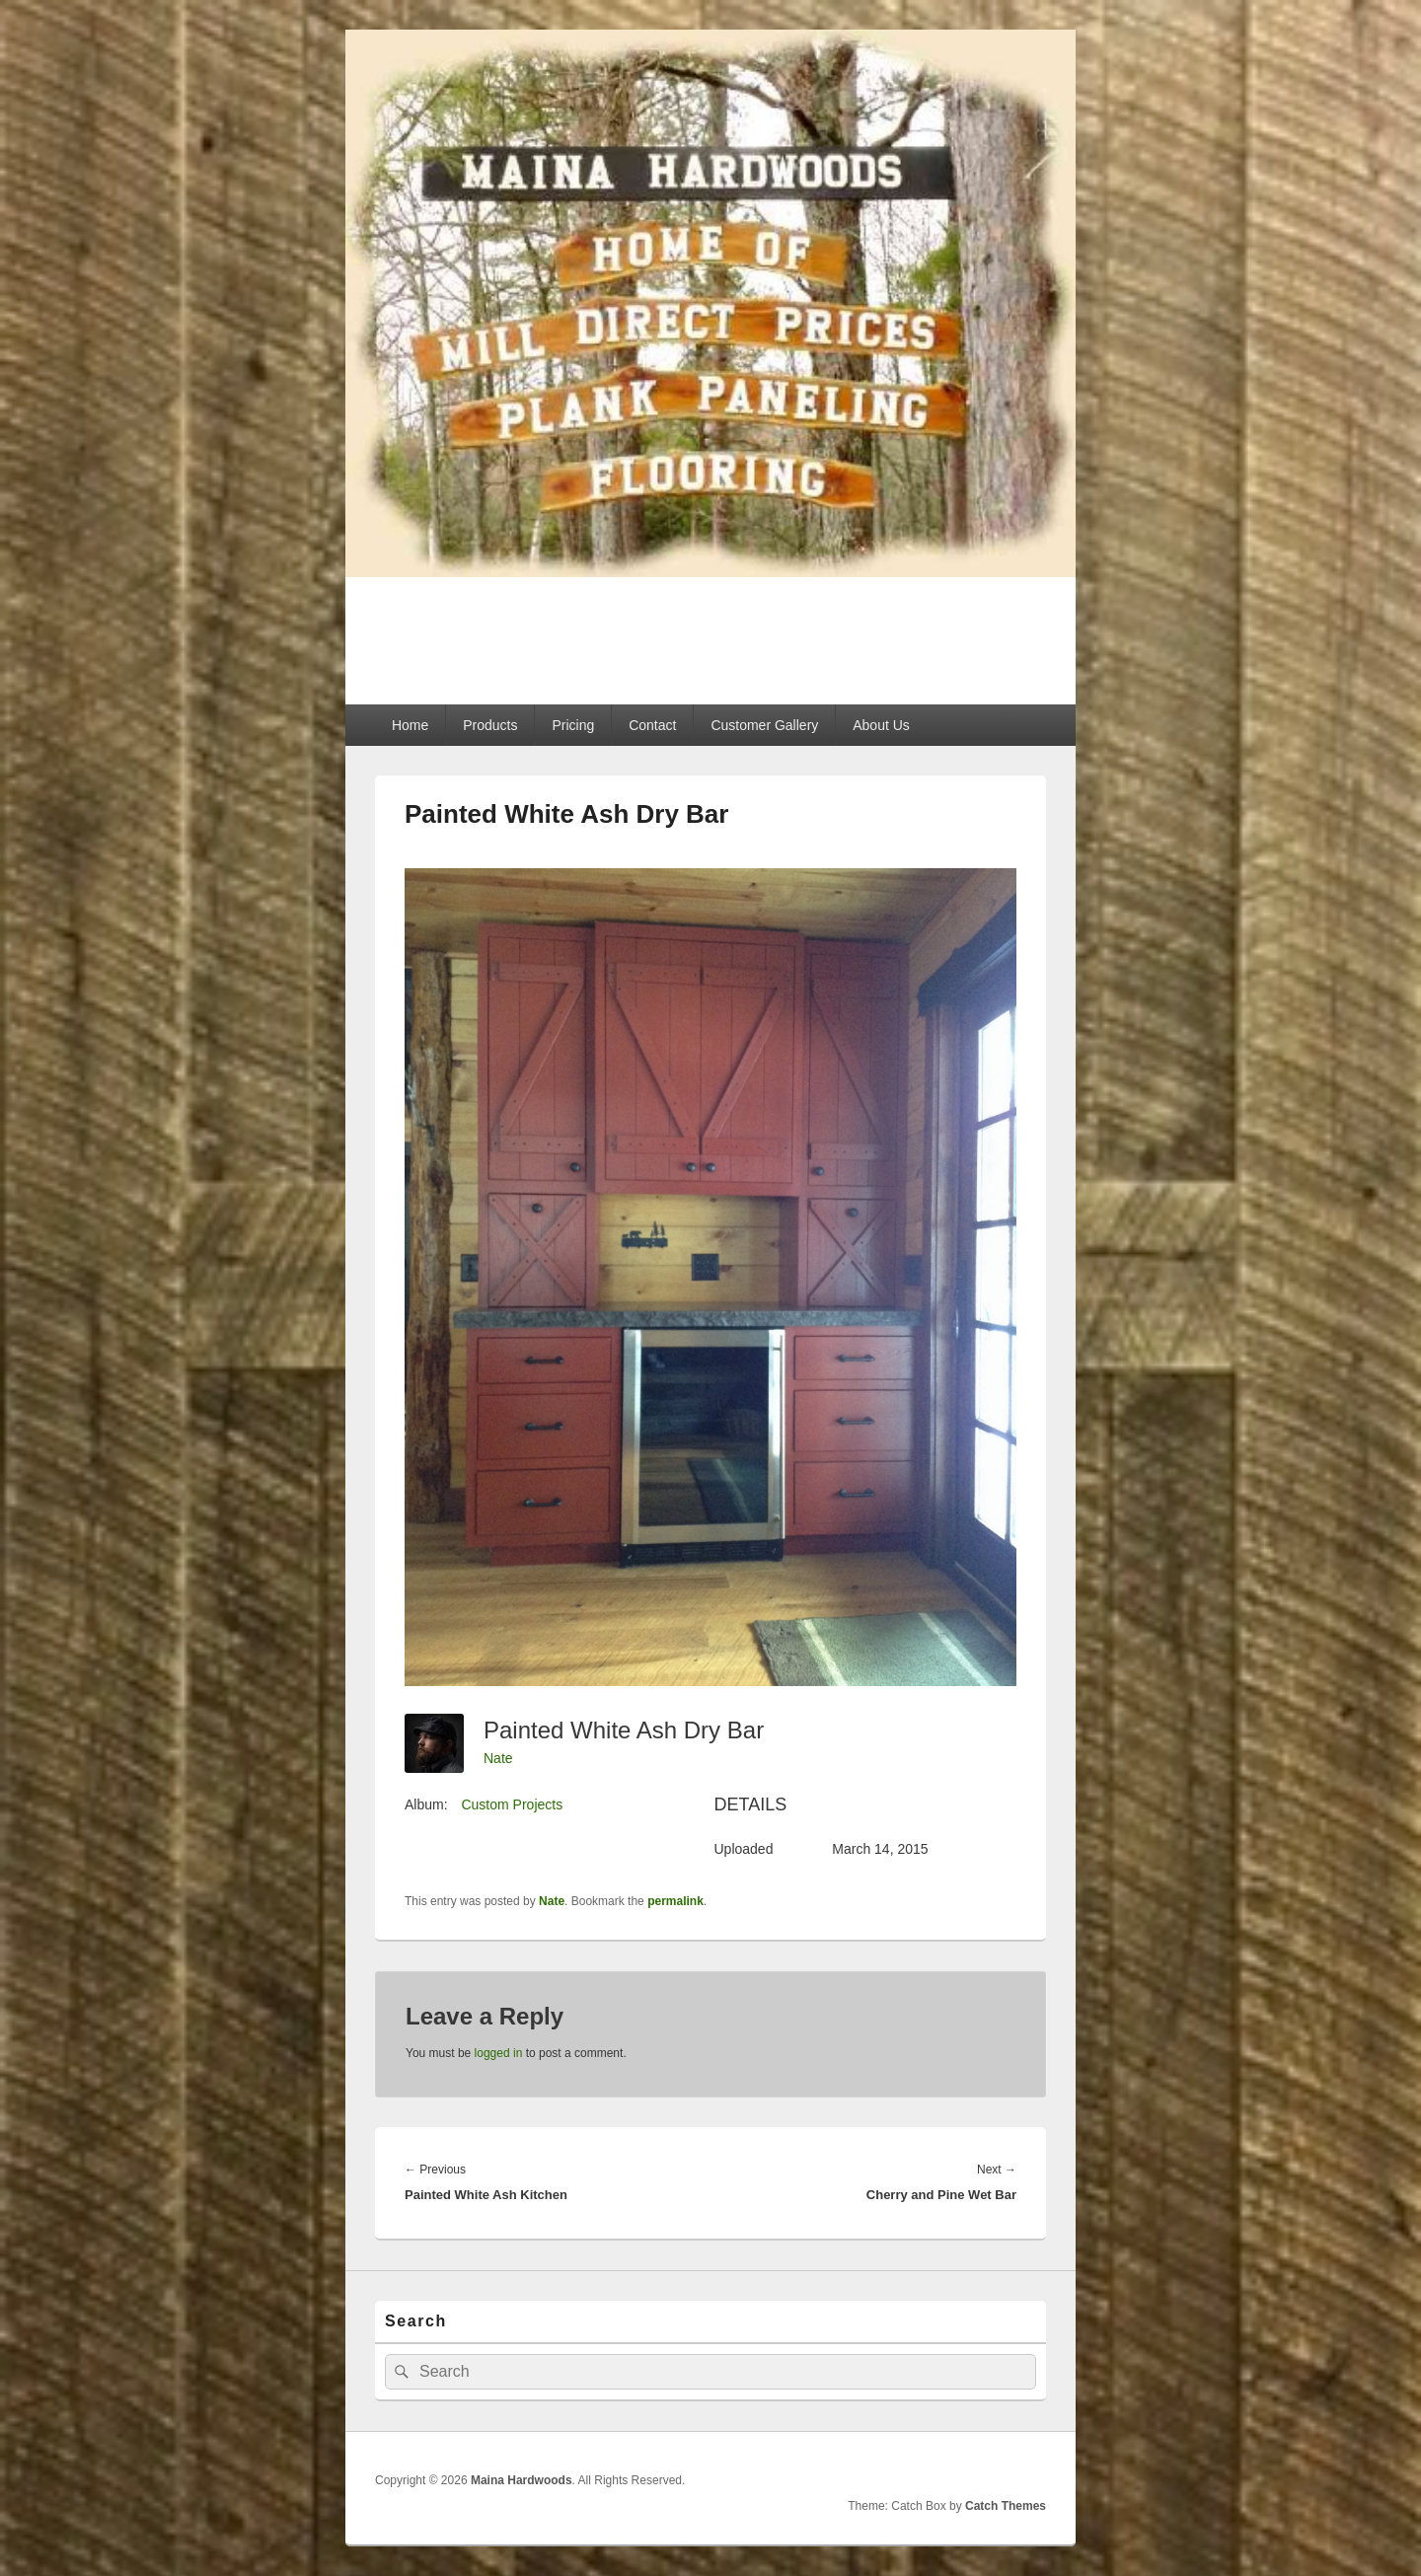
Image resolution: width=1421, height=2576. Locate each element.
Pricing (573, 725)
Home (410, 725)
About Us (881, 725)
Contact (652, 725)
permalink (675, 1901)
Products (490, 725)
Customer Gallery (764, 725)
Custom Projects (511, 1804)
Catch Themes (1005, 2506)
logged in (499, 2053)
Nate (498, 1758)
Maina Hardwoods (527, 629)
